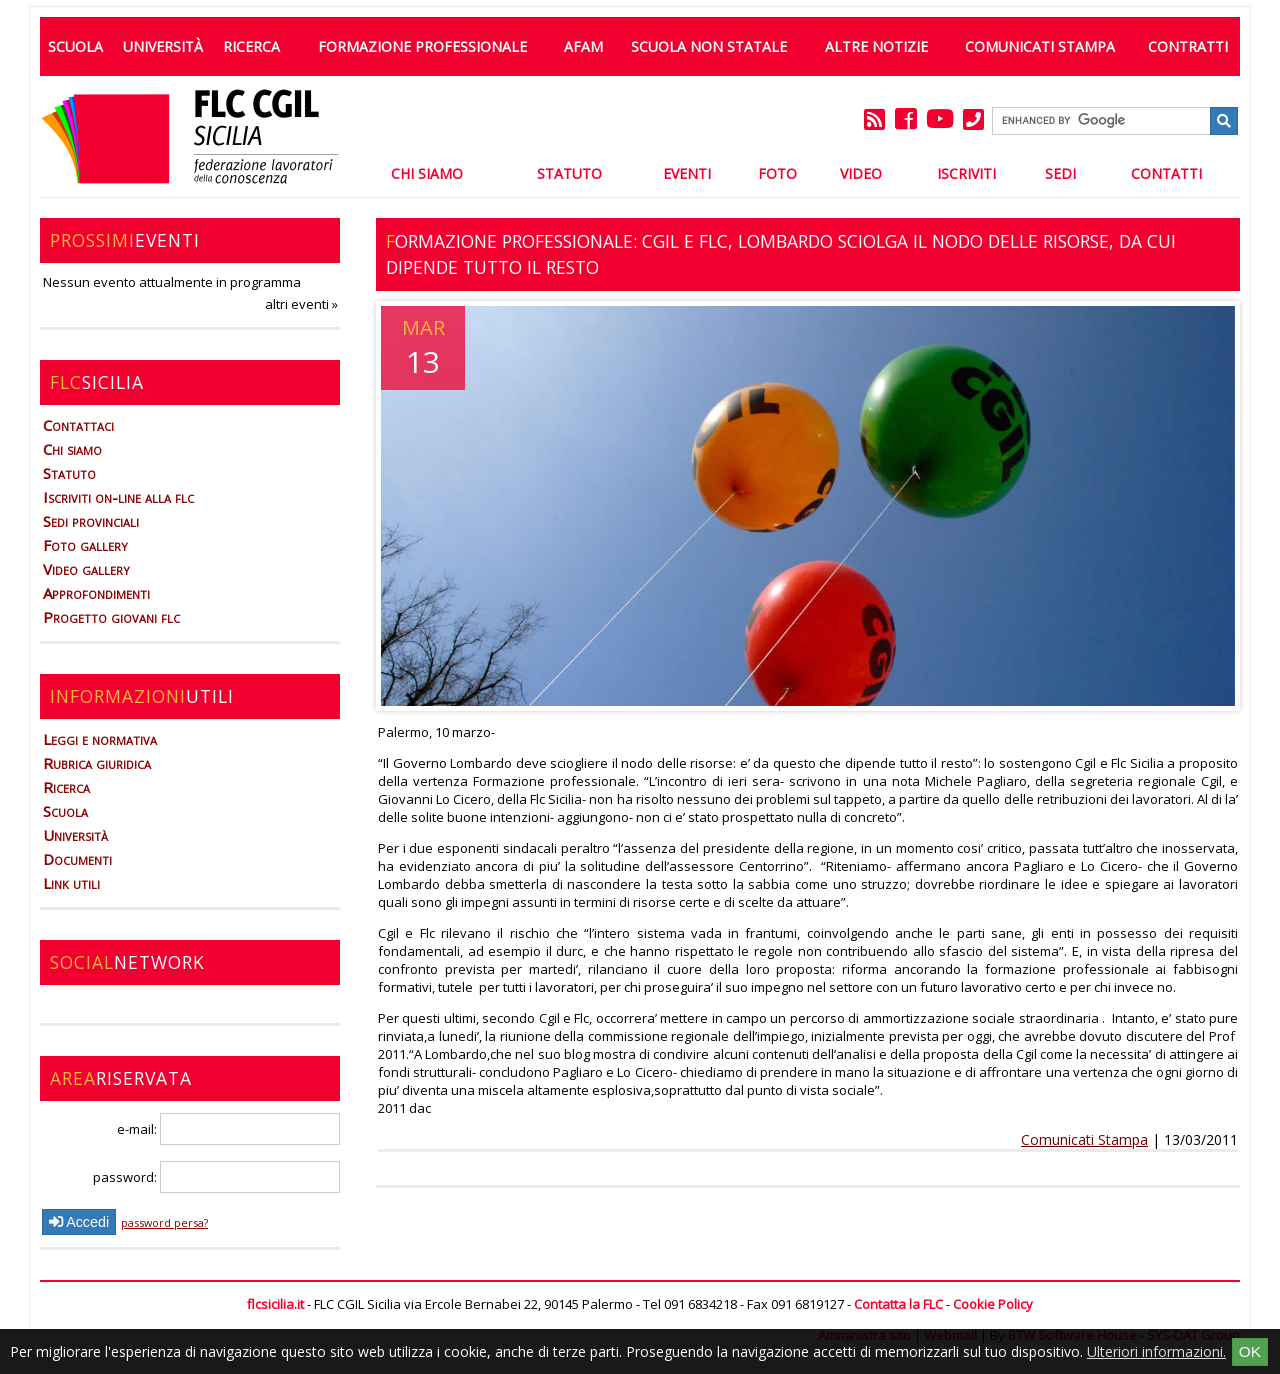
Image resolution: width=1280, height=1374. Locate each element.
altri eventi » (301, 304)
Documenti (77, 859)
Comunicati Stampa (1040, 46)
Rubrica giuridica (97, 763)
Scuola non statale (709, 46)
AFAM (583, 46)
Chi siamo (72, 449)
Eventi (687, 173)
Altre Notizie (876, 46)
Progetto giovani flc (111, 617)
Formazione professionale (422, 46)
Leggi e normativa (100, 739)
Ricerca (251, 46)
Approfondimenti (96, 593)
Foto (777, 173)
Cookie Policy (993, 1304)
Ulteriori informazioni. (1156, 1351)
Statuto (569, 173)
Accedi (79, 1222)
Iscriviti (966, 173)
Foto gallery (85, 545)
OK (1250, 1351)
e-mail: (228, 1129)
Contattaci (78, 425)
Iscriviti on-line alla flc (118, 497)
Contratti (1188, 46)
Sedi (1060, 173)
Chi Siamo (427, 173)
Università (163, 46)
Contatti (1166, 173)
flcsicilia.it (275, 1304)
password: (216, 1177)
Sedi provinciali (91, 521)
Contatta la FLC (898, 1304)
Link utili (71, 883)
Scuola (75, 46)
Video (861, 173)
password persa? (164, 1222)
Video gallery (86, 569)
